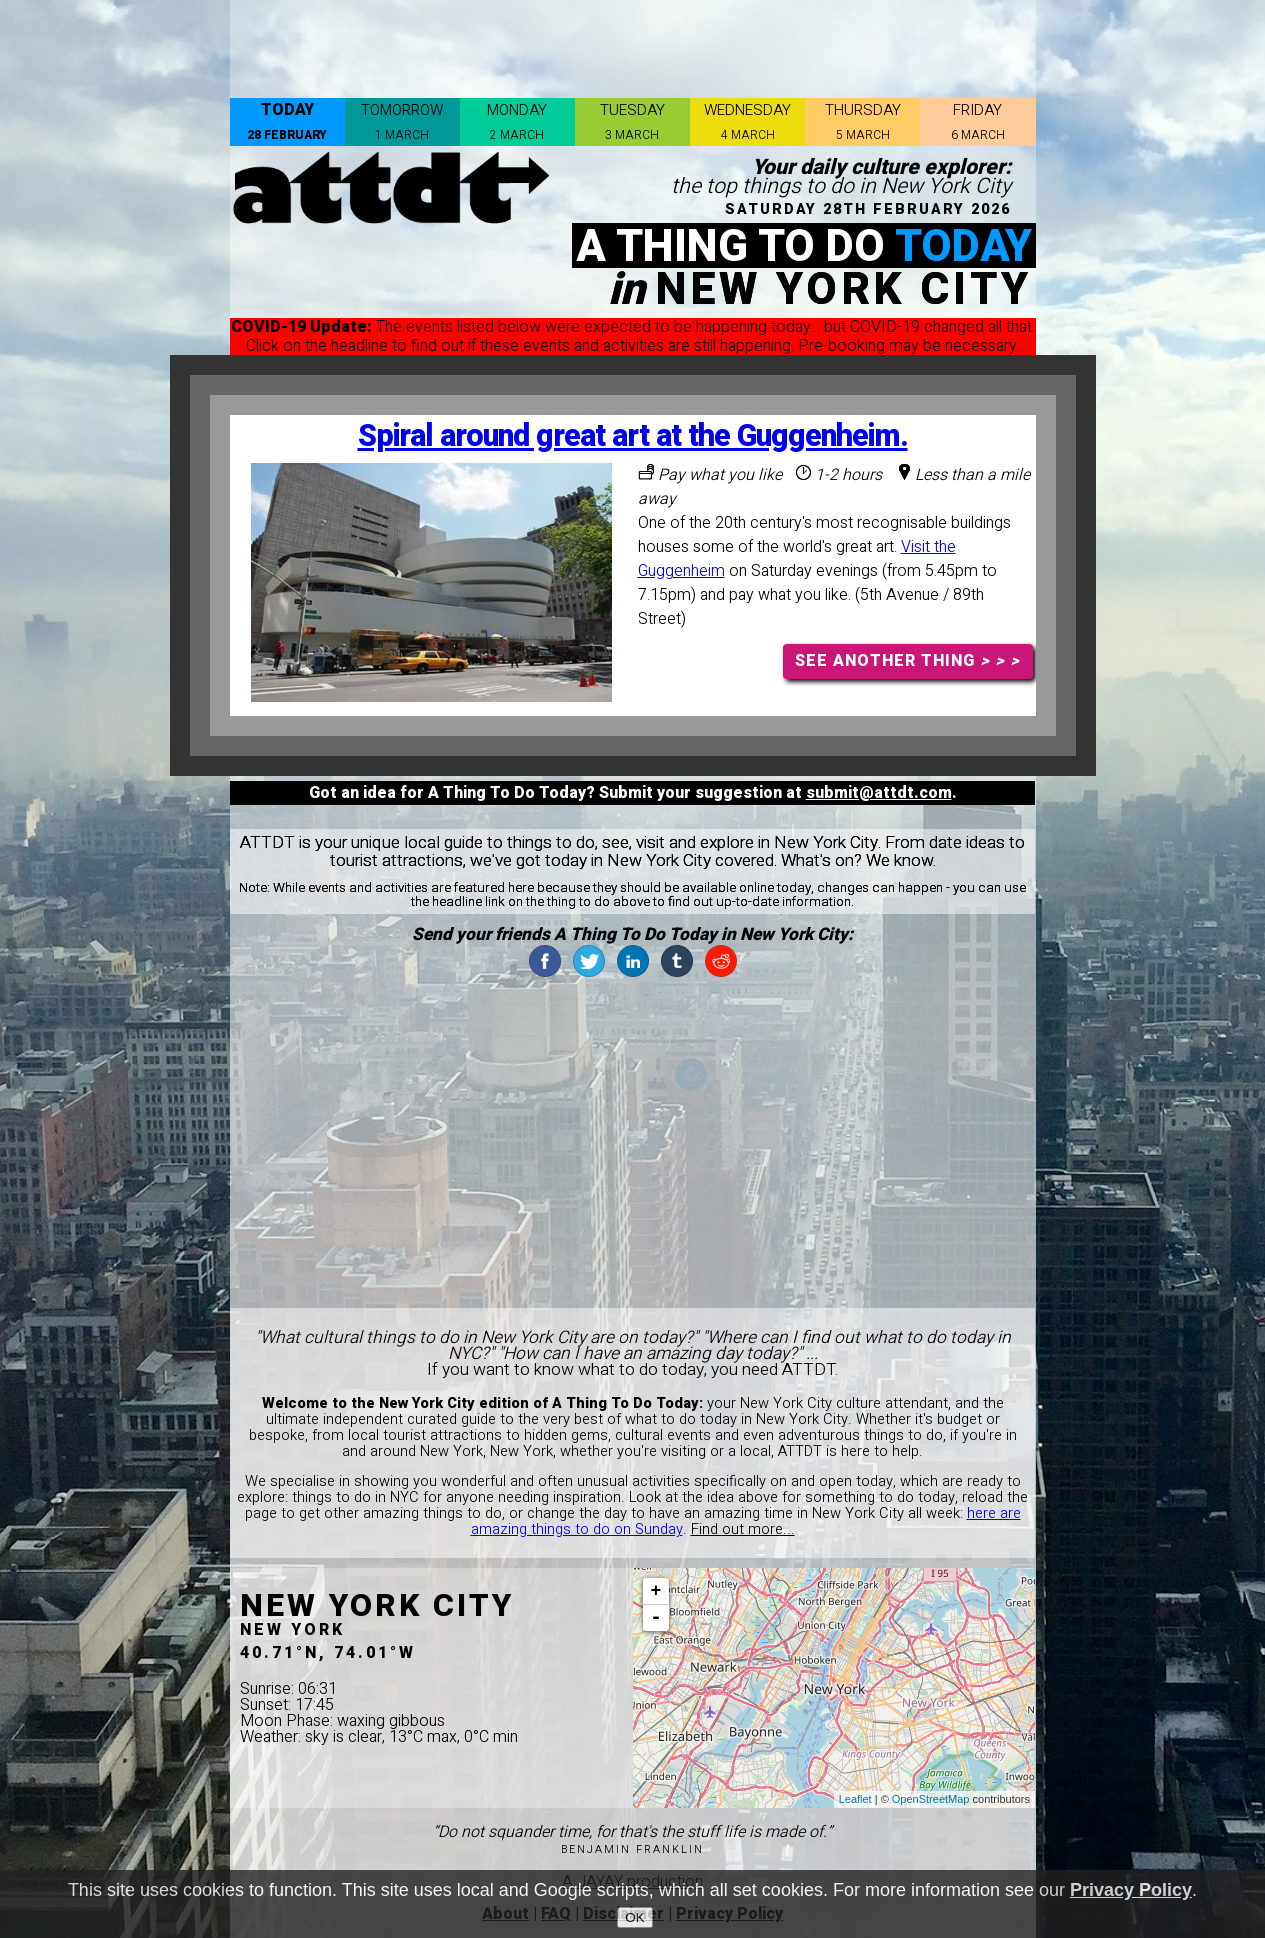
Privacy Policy (1131, 1890)
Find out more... (743, 1529)
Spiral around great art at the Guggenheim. (633, 436)
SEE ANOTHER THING (907, 661)
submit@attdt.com (879, 793)
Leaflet (855, 1799)
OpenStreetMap (931, 1799)
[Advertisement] (633, 45)
